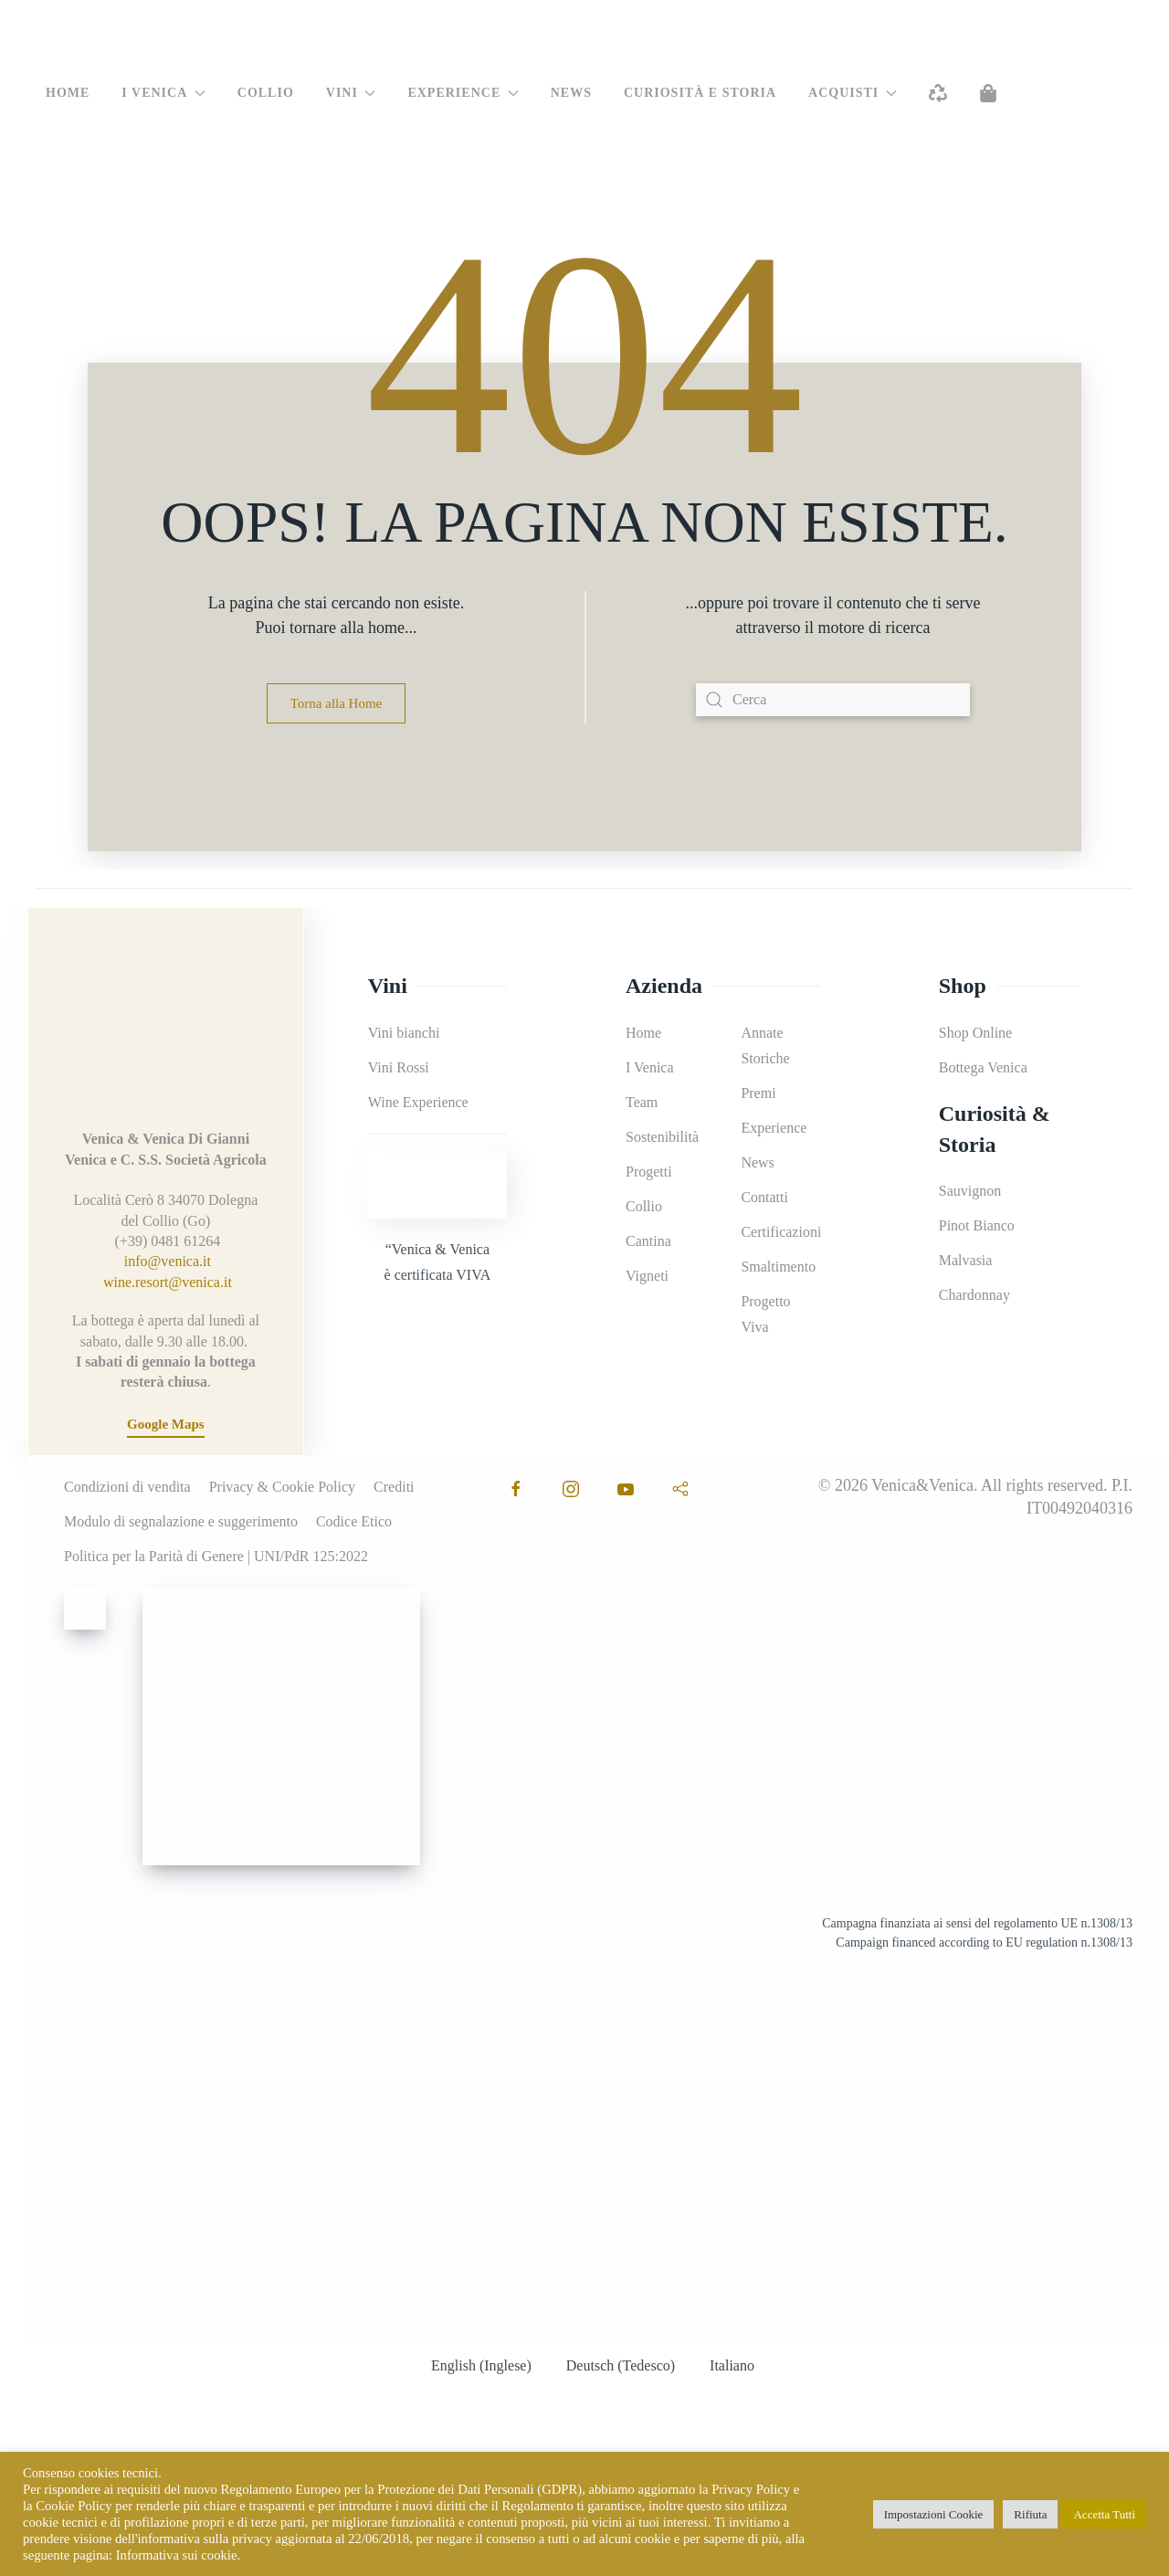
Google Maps (166, 1424)
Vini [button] (351, 93)
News (571, 93)
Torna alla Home (336, 703)
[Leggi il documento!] (954, 2146)
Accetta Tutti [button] (1104, 2514)
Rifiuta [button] (1030, 2514)
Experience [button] (462, 93)
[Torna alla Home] (584, 37)
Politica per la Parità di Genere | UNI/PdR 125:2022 (216, 1556)
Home (68, 93)
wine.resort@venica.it (167, 1282)
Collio (265, 93)
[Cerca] (833, 699)
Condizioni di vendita (127, 1486)
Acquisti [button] (852, 93)
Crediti (394, 1486)
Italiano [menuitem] (732, 2365)
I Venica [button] (163, 93)
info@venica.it (167, 1261)
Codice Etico (354, 1521)
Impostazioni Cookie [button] (934, 2514)
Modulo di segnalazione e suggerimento (181, 1521)
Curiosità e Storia (700, 93)
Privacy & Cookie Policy (282, 1486)
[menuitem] (61, 180)
